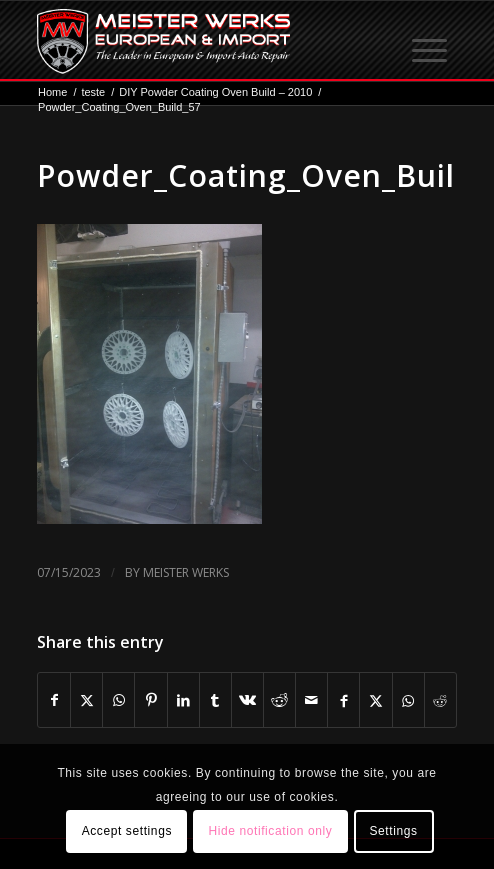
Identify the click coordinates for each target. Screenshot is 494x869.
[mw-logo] (205, 41)
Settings (393, 831)
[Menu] (431, 41)
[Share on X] (86, 700)
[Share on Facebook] (54, 700)
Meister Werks (186, 572)
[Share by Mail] (311, 700)
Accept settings (127, 831)
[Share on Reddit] (279, 700)
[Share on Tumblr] (215, 700)
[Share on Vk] (247, 700)
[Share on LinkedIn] (183, 700)
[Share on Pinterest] (150, 700)
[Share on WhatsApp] (118, 700)
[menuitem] (431, 41)
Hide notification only (270, 831)
